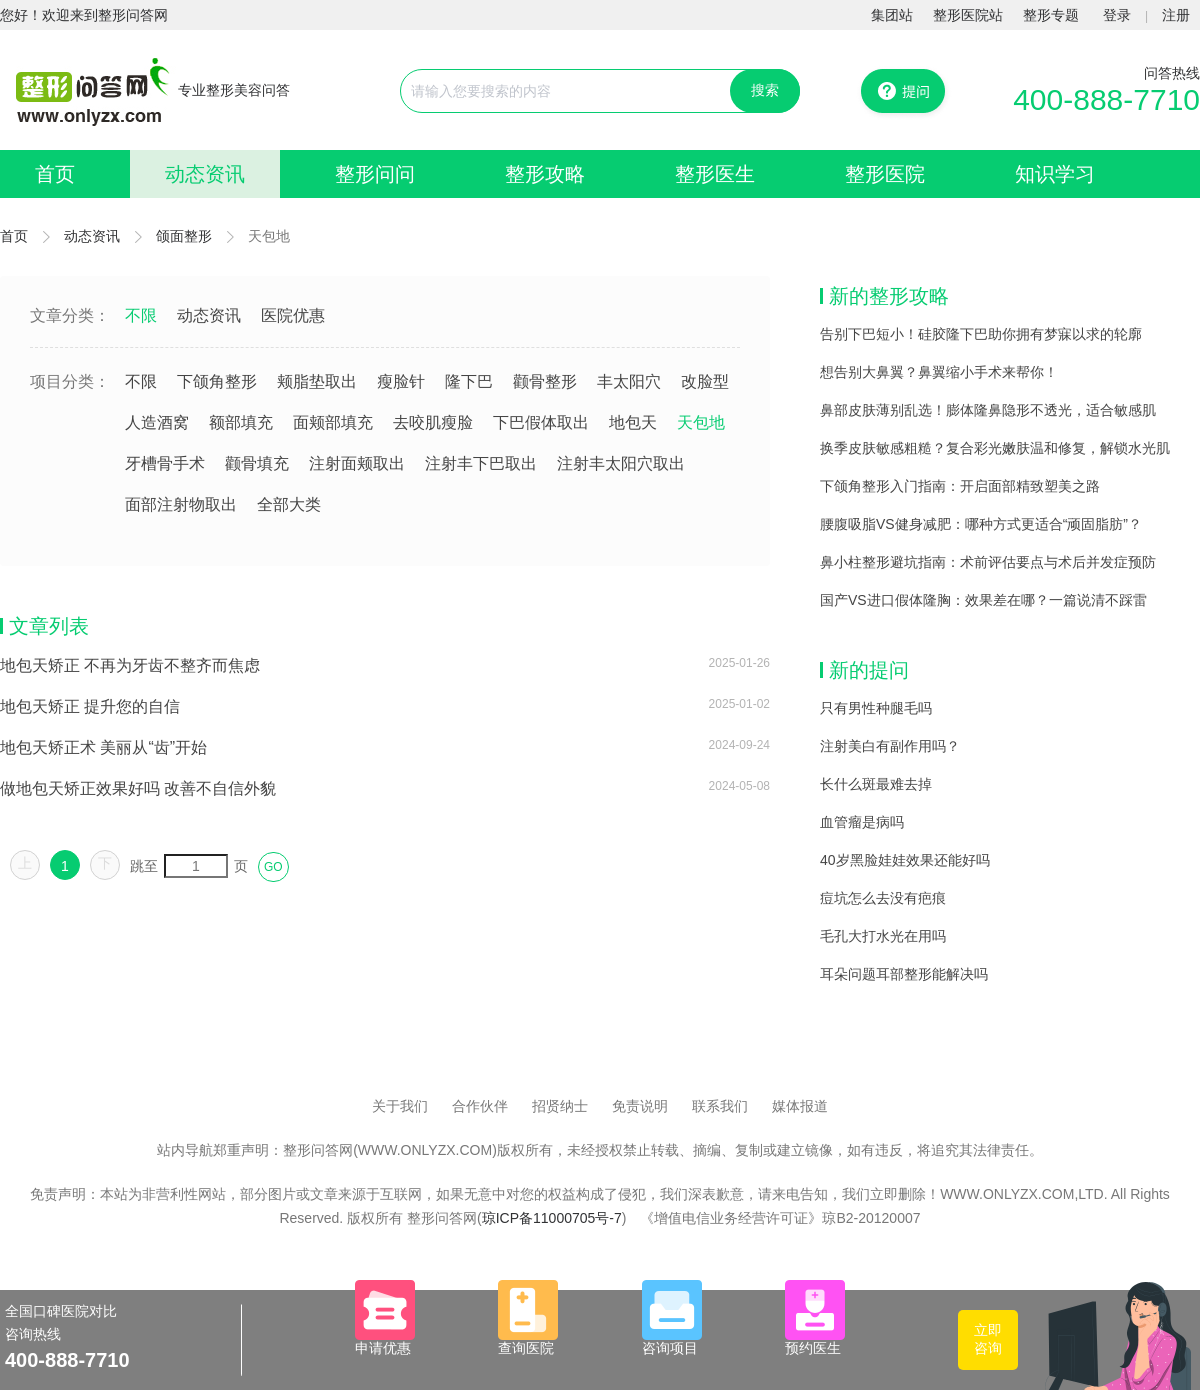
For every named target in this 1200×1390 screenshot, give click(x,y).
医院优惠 (293, 315)
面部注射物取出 (181, 504)
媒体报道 (800, 1106)
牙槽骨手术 (165, 463)
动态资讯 (205, 174)
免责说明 (640, 1106)
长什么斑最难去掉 (876, 784)
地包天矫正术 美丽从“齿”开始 (103, 747)
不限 (141, 315)
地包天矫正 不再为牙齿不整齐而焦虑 (130, 665)
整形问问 (375, 174)
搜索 (765, 90)
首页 (55, 174)
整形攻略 (545, 174)
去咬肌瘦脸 (433, 422)
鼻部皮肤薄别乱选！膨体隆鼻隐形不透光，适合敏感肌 (988, 410)
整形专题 (1051, 15)
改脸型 (705, 381)
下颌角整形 (217, 381)
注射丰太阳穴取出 (621, 463)
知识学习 (1055, 174)
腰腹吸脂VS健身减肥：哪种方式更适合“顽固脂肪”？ (981, 524)
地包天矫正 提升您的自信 (90, 706)
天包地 (701, 422)
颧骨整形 (545, 381)
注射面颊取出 (357, 463)
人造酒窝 (157, 422)
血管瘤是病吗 (862, 822)
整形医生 (715, 174)
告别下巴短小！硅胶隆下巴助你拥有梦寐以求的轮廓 (981, 334)
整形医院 (885, 174)
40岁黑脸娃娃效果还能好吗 (905, 860)
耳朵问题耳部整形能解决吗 (904, 974)
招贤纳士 (560, 1106)
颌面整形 (184, 236)
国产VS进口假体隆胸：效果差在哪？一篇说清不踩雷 (983, 600)
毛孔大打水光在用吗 (883, 936)
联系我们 (720, 1106)
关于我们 (400, 1106)
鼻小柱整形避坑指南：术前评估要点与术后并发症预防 (988, 562)
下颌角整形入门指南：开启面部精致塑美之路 (960, 486)
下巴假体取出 (541, 422)
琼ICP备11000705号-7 (552, 1218)
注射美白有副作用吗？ (890, 746)
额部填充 (241, 422)
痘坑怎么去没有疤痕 (883, 898)
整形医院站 (968, 15)
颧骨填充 (257, 463)
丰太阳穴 (629, 381)
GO (273, 867)
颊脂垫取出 (317, 381)
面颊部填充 (333, 422)
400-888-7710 (1106, 99)
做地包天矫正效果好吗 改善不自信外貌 (138, 788)
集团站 (892, 15)
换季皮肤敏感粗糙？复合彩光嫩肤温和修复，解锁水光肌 (995, 448)
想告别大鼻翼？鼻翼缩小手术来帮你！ (939, 372)
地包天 (633, 422)
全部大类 (289, 504)
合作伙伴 (480, 1106)
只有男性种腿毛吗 (876, 708)
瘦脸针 (401, 381)
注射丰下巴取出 (481, 463)
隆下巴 (469, 381)
